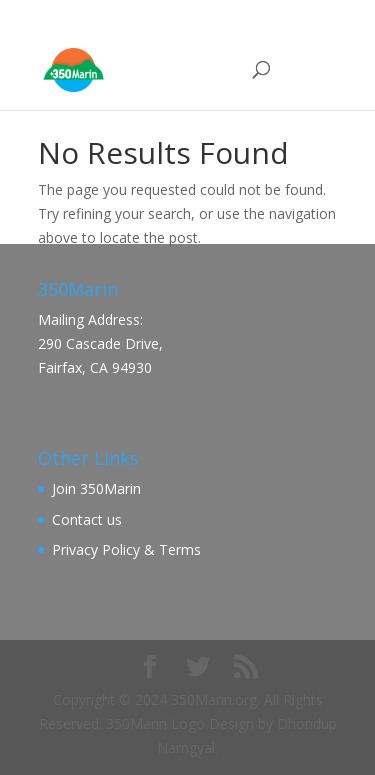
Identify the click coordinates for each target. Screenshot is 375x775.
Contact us (87, 519)
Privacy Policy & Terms (126, 549)
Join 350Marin (96, 488)
